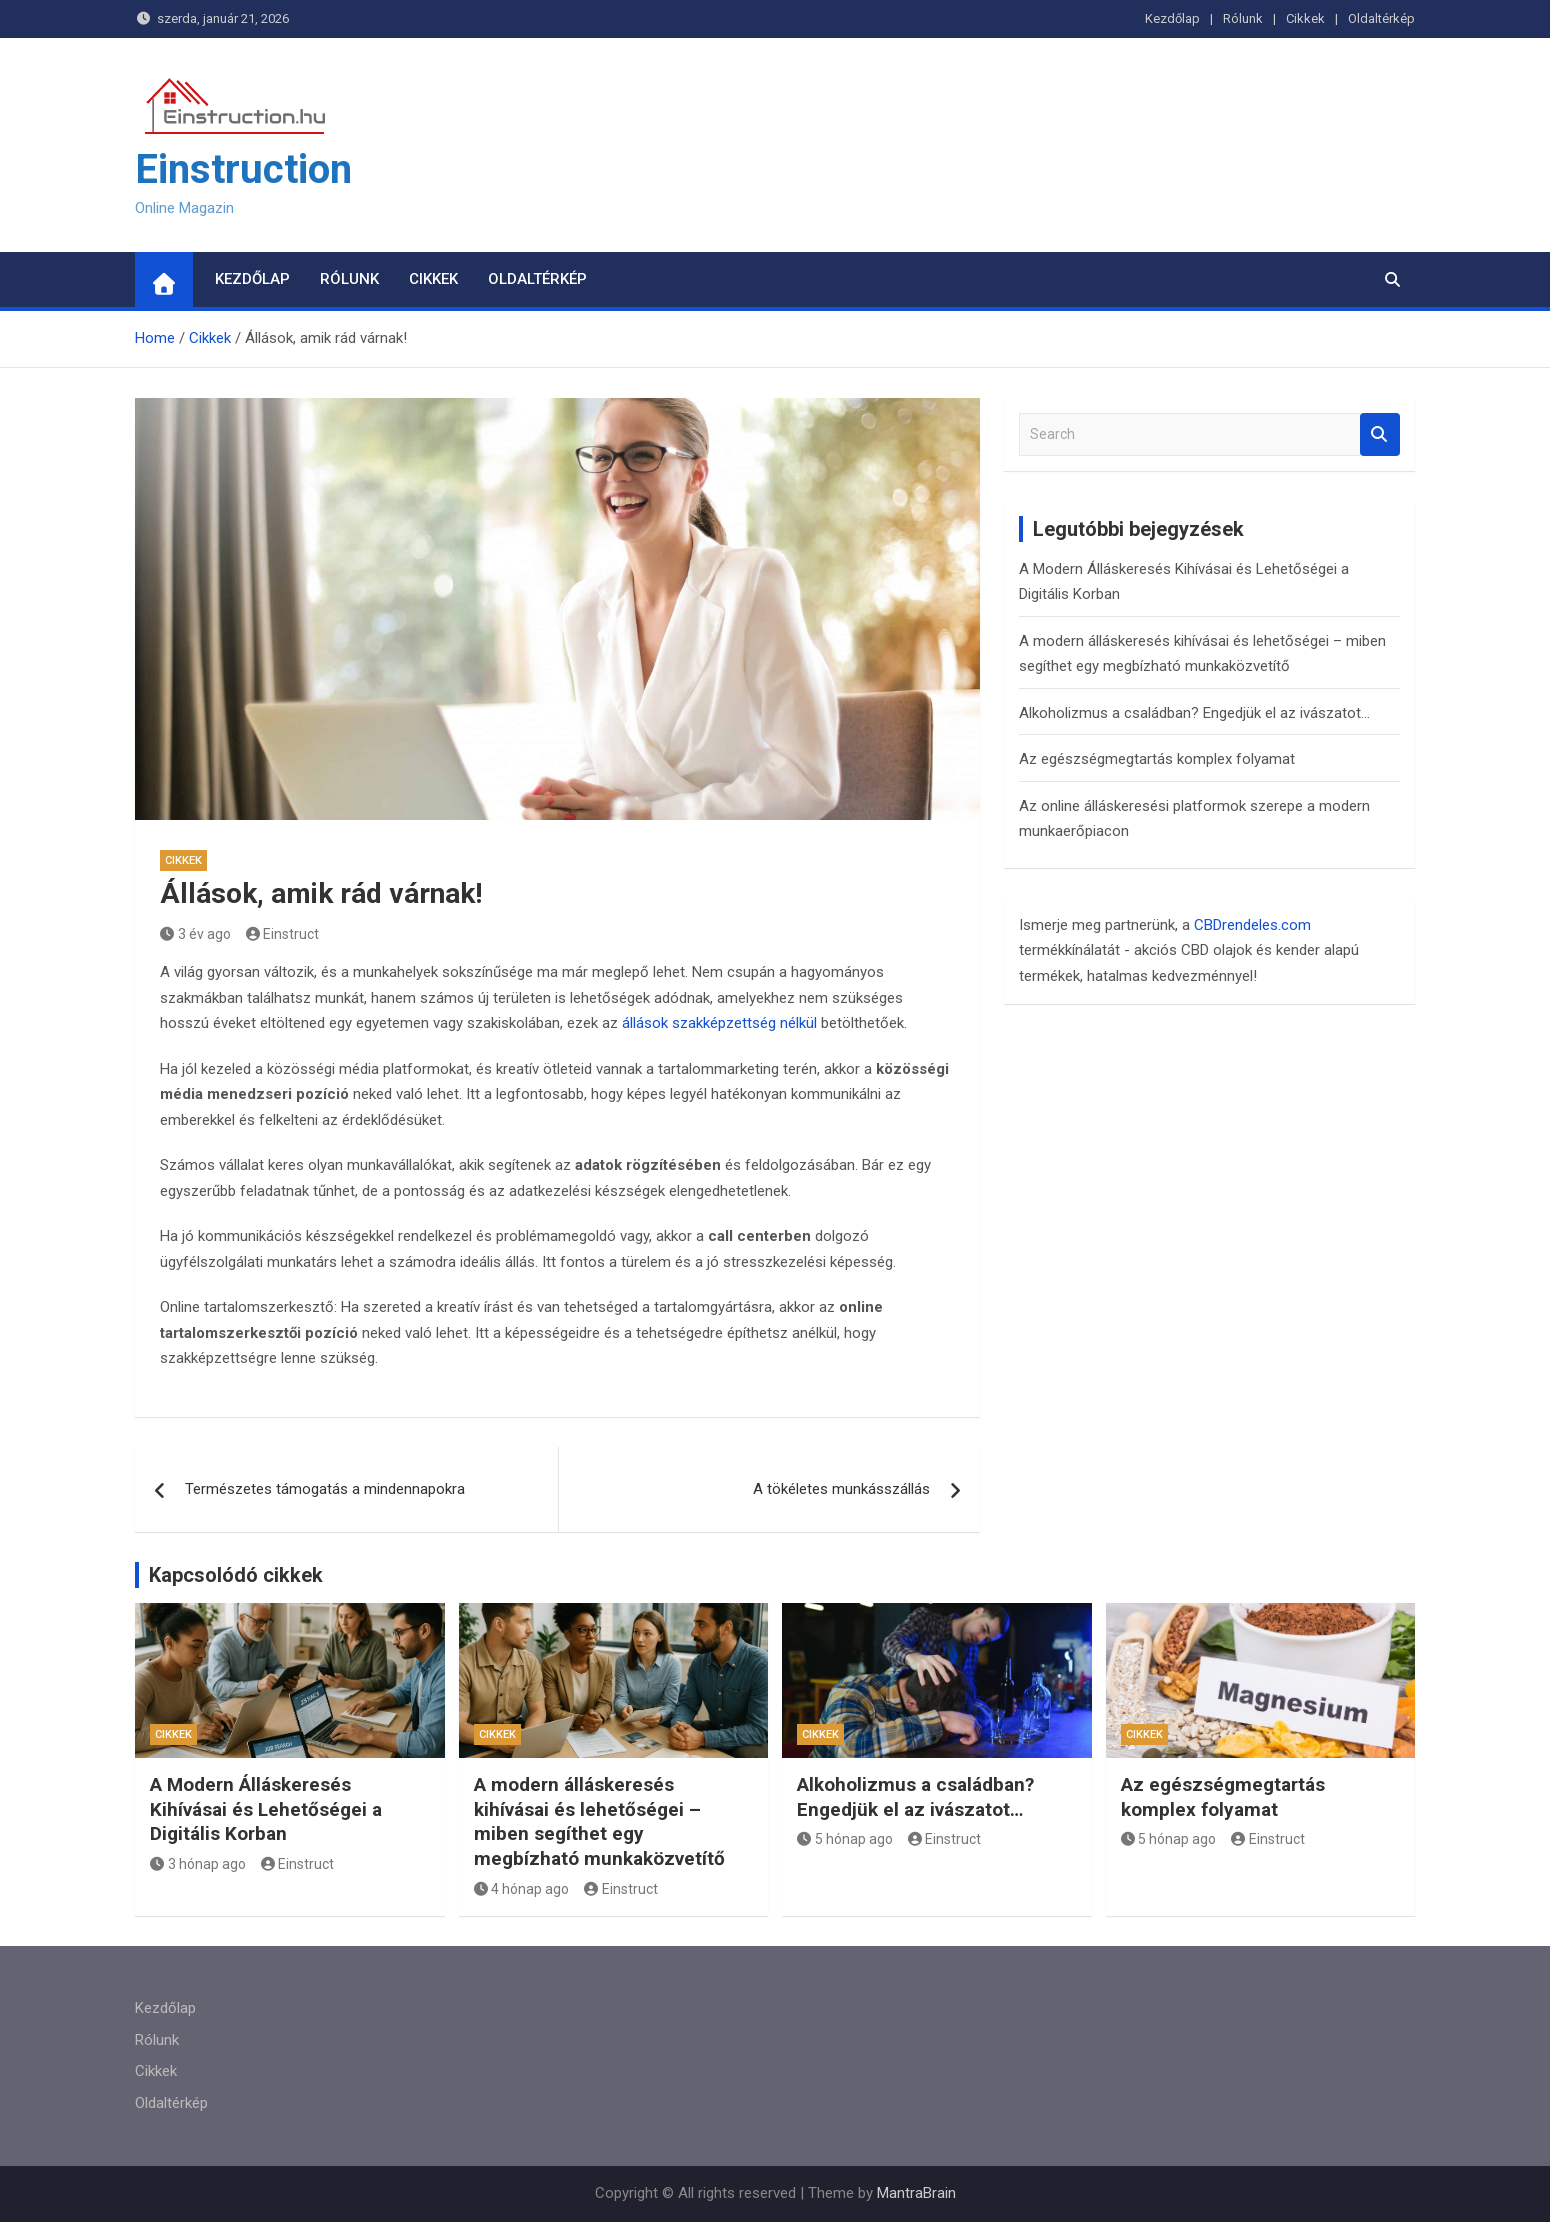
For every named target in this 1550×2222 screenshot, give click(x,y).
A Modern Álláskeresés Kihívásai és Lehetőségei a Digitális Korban (266, 1809)
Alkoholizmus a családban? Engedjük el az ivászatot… (1194, 713)
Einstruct (283, 934)
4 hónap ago (522, 1889)
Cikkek (1305, 18)
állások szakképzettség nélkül (719, 1023)
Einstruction (243, 169)
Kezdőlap (1172, 18)
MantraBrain (916, 2193)
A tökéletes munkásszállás (841, 1489)
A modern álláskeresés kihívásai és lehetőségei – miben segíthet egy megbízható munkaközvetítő (599, 1821)
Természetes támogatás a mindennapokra (325, 1489)
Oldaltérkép (1381, 18)
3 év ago (195, 934)
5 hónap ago (845, 1839)
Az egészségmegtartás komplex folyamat (1157, 759)
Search (1380, 434)
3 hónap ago (198, 1864)
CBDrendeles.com (1252, 925)
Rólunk (1243, 18)
